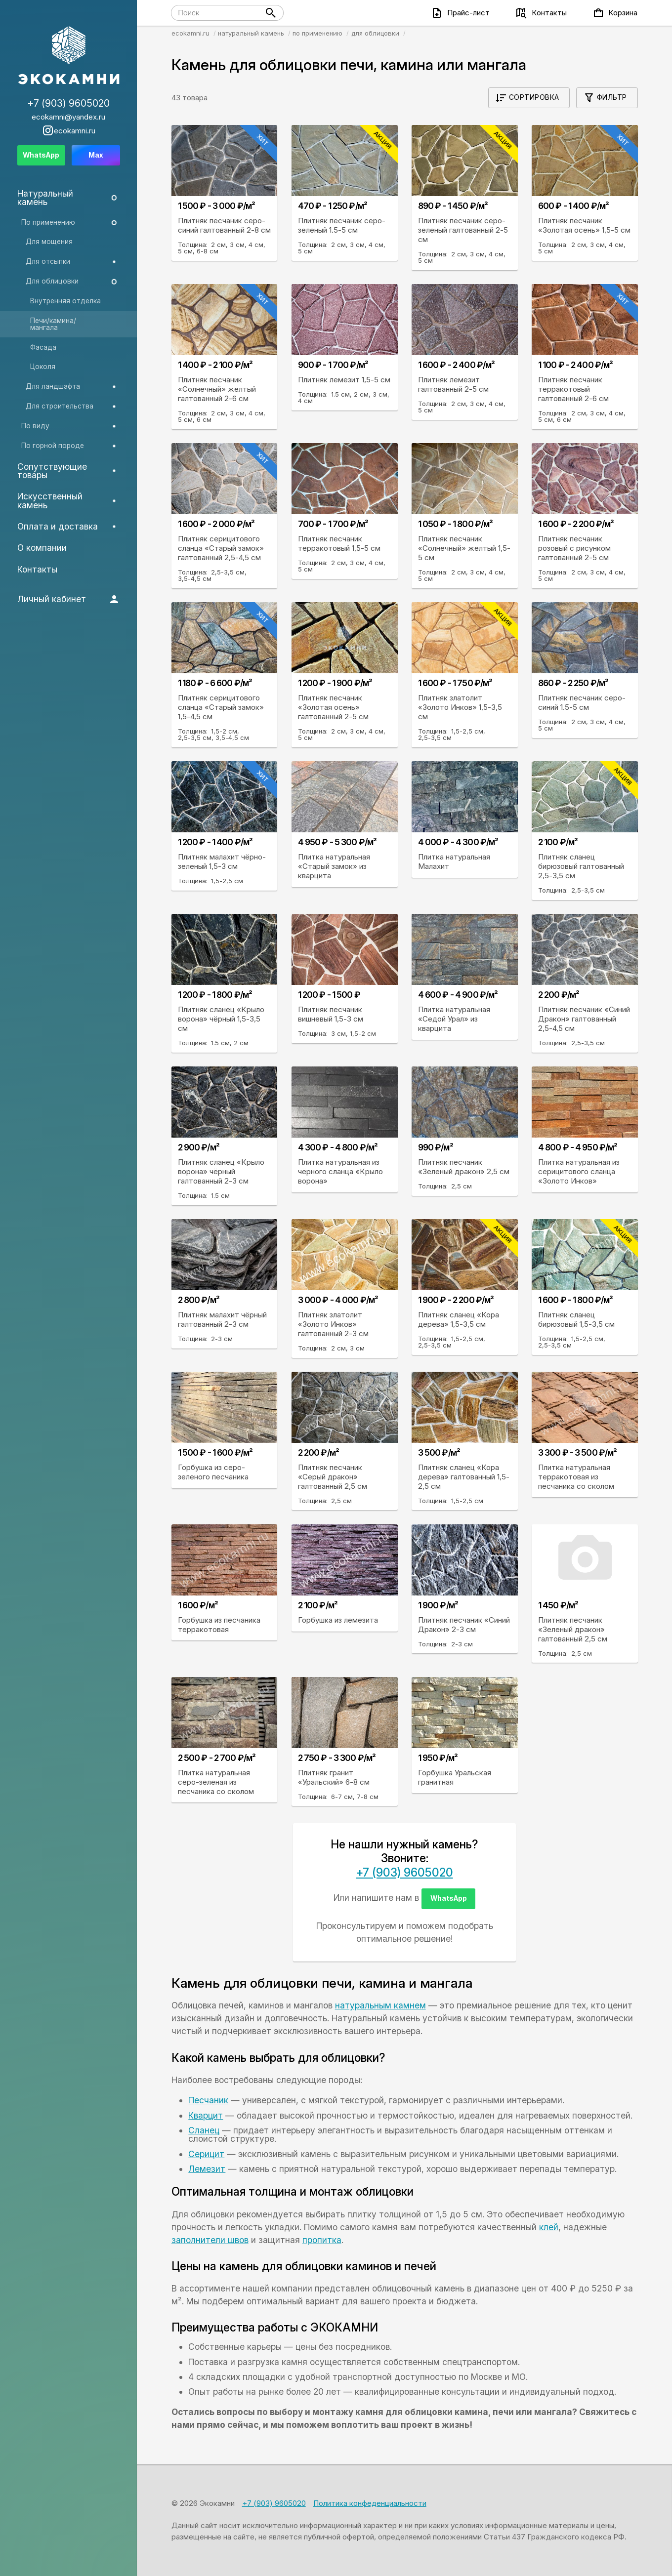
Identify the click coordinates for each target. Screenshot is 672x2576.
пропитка (321, 2240)
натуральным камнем (380, 2005)
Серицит (206, 2154)
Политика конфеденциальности (369, 2503)
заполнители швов (210, 2240)
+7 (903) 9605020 (404, 1873)
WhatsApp (448, 1898)
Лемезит (206, 2169)
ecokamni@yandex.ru (68, 117)
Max (95, 155)
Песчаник (208, 2100)
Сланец (203, 2130)
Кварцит (205, 2115)
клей (548, 2227)
